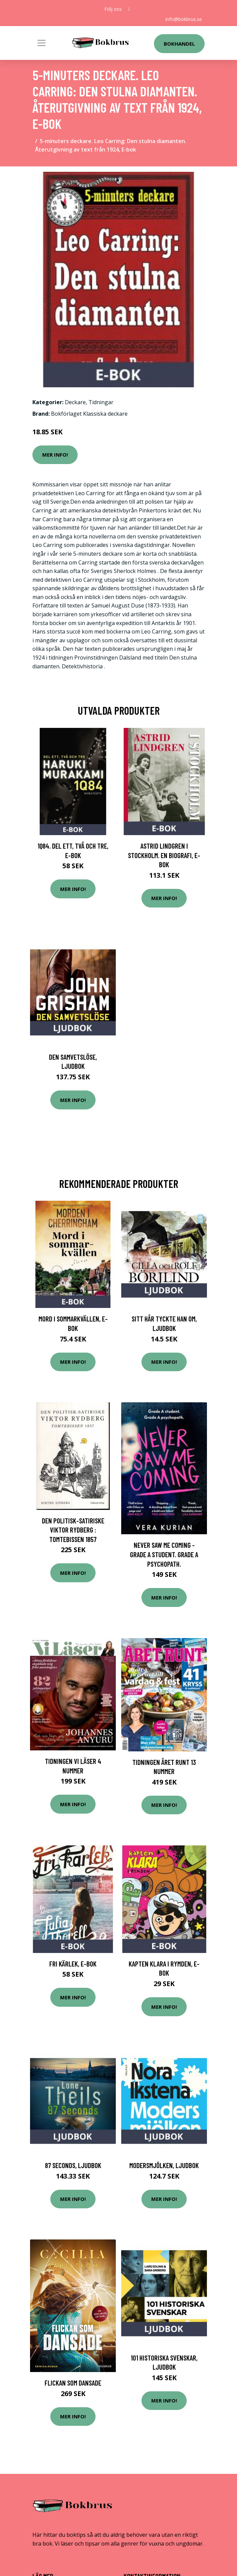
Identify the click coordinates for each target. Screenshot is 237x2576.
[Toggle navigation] (41, 43)
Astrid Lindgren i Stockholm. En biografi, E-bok (164, 855)
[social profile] (128, 9)
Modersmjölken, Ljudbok (164, 2165)
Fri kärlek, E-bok (73, 1963)
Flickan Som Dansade (73, 2382)
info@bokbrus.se (183, 19)
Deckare (75, 402)
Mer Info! (55, 454)
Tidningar (100, 402)
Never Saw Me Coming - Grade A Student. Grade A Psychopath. (164, 1554)
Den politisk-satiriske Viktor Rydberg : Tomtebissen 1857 (73, 1529)
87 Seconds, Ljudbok (73, 2165)
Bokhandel (179, 43)
